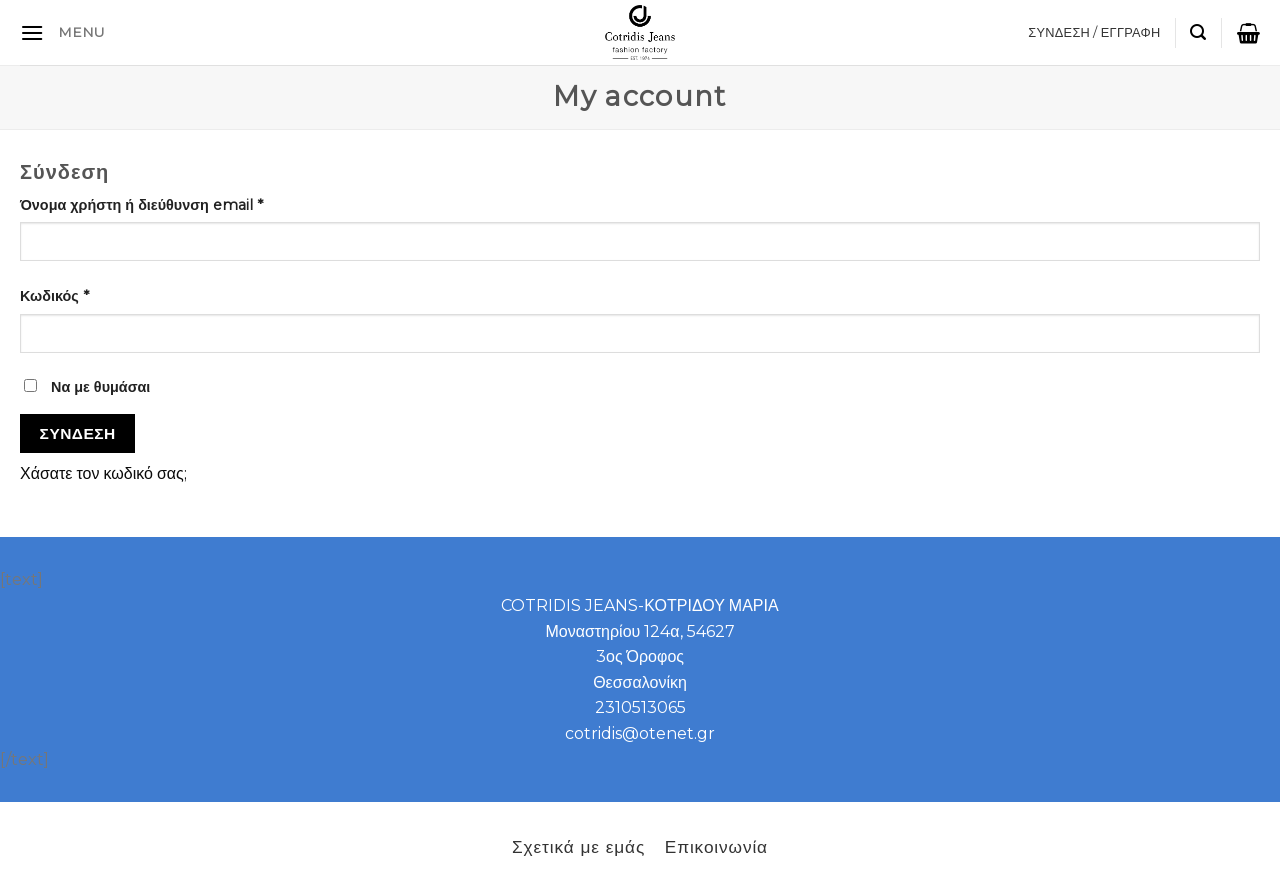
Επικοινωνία (716, 846)
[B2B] (32, 32)
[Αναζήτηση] (1198, 32)
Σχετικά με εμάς (578, 846)
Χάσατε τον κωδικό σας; (103, 473)
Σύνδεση (78, 433)
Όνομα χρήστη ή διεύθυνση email (141, 205)
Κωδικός (54, 296)
